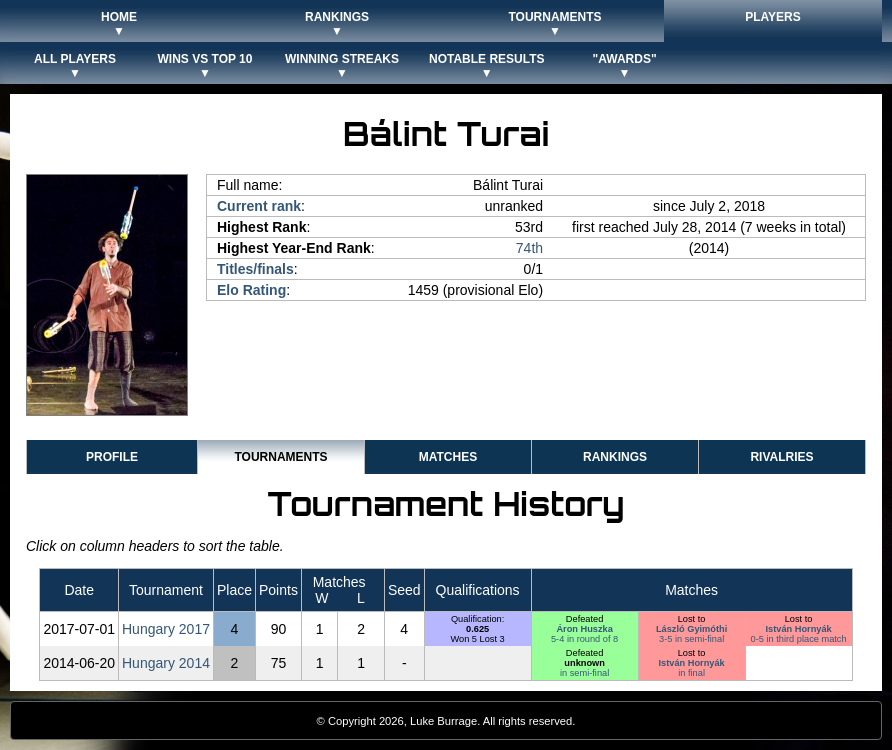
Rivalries (781, 457)
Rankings (615, 457)
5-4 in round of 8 (584, 639)
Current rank (259, 206)
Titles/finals (255, 269)
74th (529, 248)
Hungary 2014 (166, 663)
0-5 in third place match (799, 639)
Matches (448, 457)
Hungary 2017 (166, 629)
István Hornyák (799, 629)
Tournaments (280, 457)
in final (691, 673)
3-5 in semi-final (691, 639)
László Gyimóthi (691, 629)
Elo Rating (251, 290)
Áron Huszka (584, 629)
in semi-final (584, 673)
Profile (112, 457)
